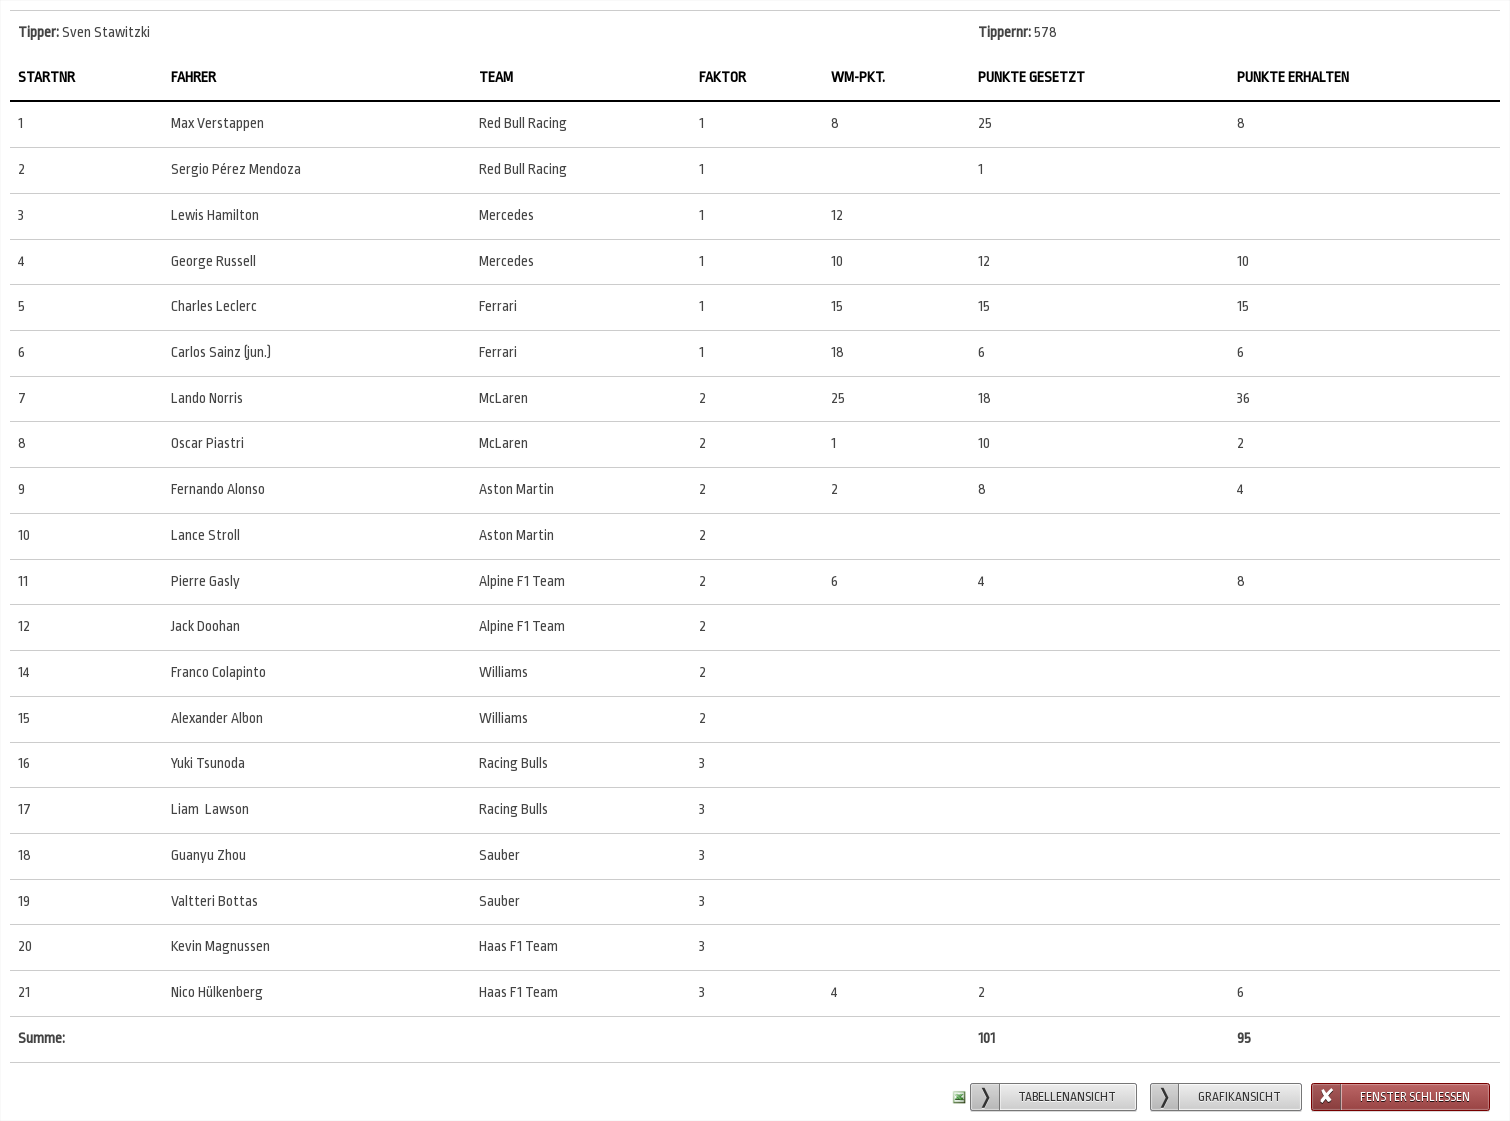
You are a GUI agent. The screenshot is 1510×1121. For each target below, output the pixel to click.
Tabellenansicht (1067, 1097)
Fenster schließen (1415, 1097)
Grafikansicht (1239, 1097)
